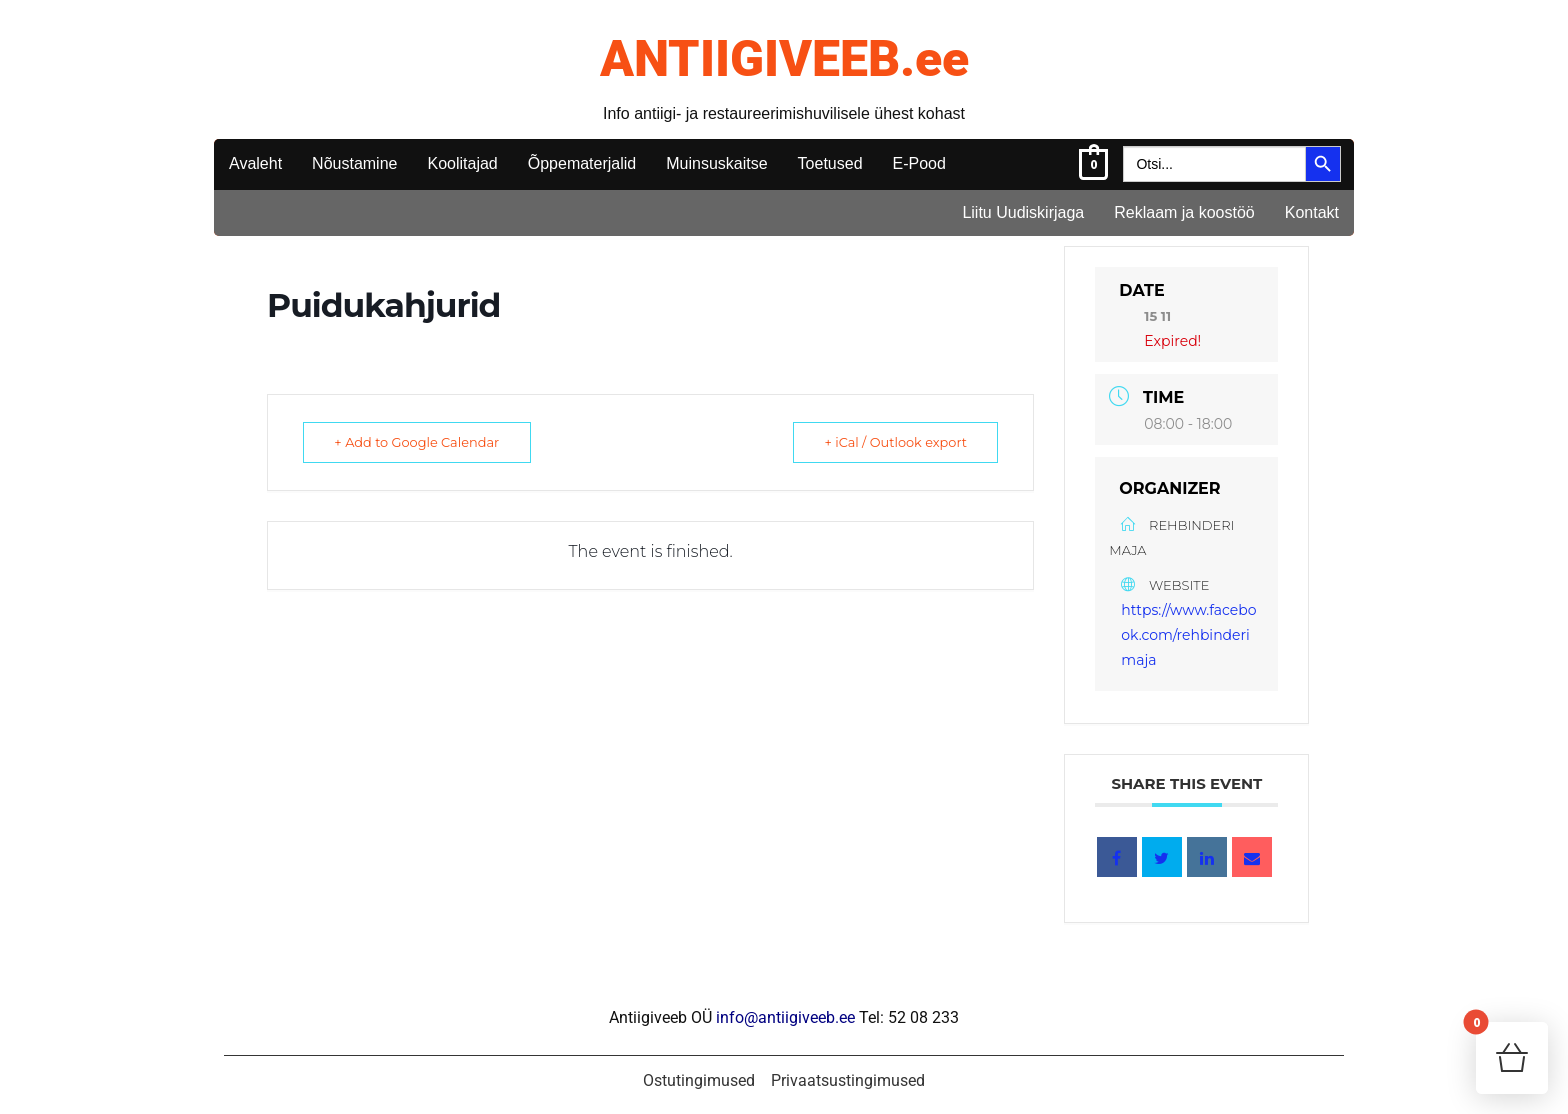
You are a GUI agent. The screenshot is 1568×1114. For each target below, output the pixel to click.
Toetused (830, 163)
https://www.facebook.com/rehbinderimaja (1188, 635)
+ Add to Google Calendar (421, 442)
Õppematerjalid (582, 163)
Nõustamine (354, 163)
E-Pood (919, 163)
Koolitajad (462, 163)
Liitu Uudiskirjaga (1023, 212)
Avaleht (255, 163)
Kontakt (1312, 212)
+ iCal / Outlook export (891, 442)
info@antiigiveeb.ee (785, 1017)
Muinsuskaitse (716, 163)
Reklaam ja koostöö (1184, 212)
